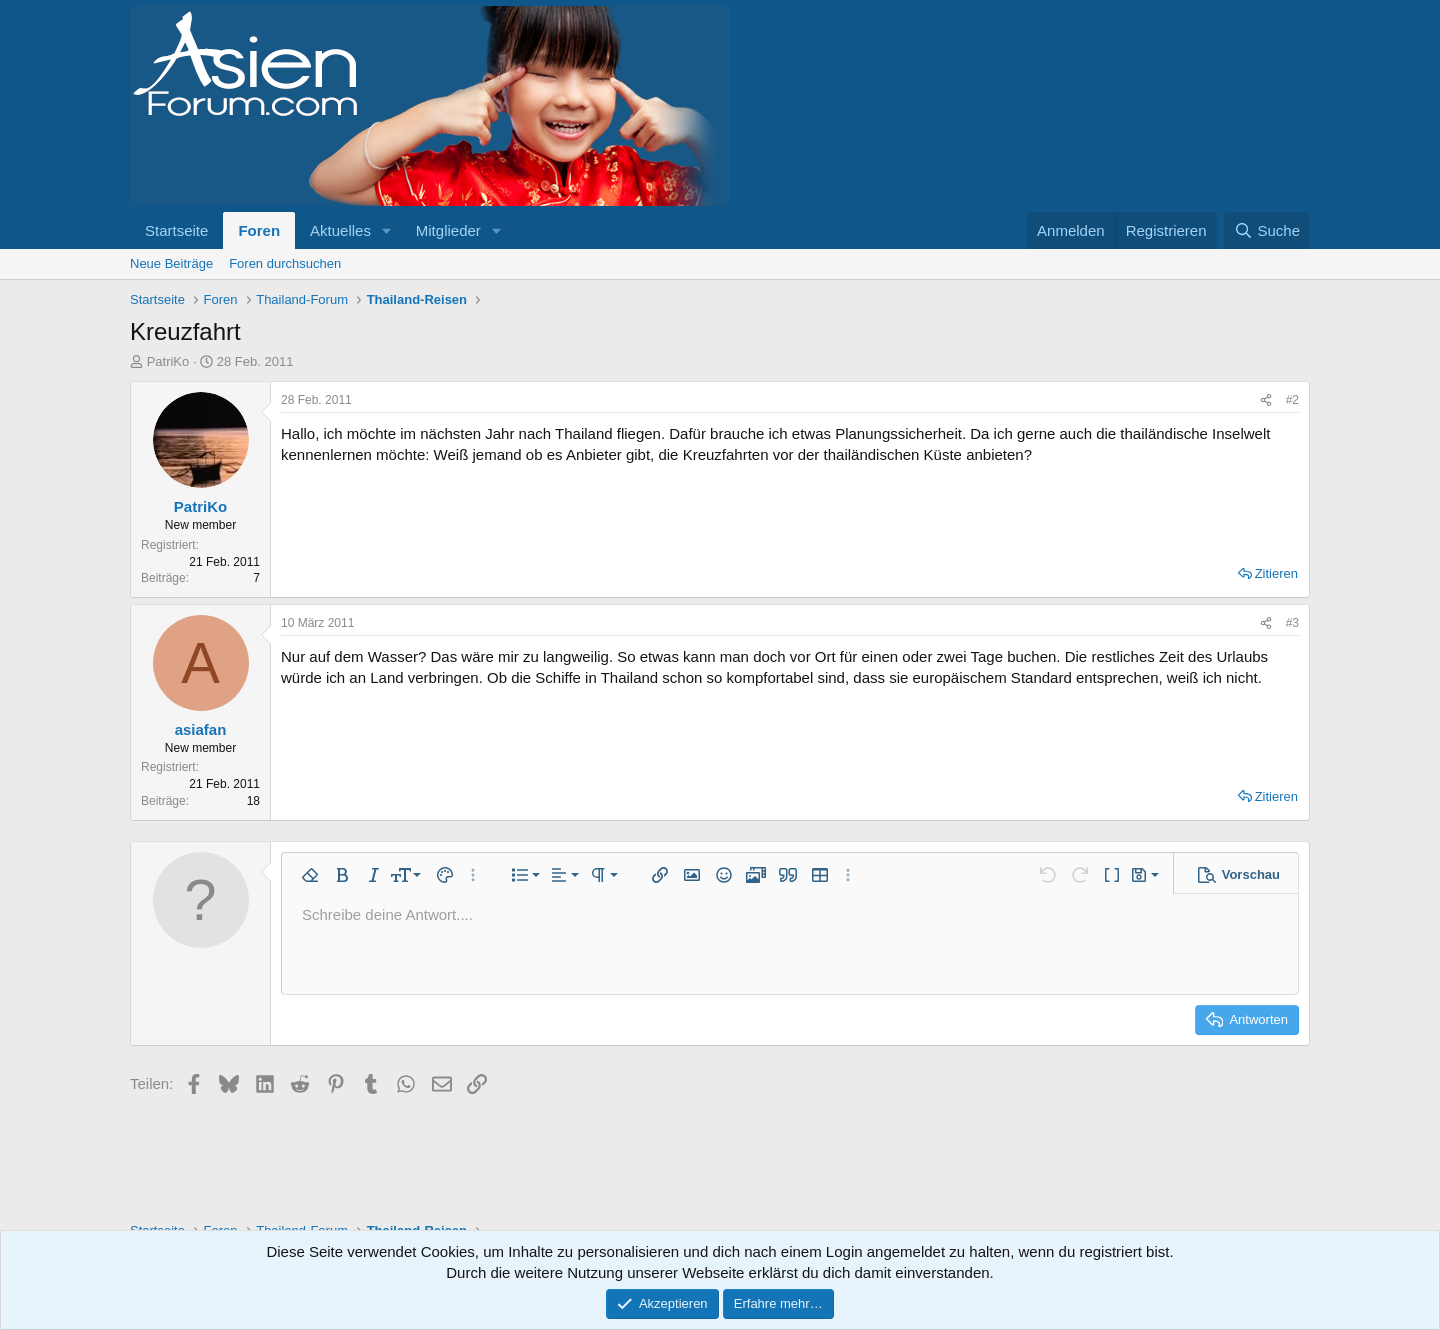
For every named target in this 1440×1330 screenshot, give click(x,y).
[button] (387, 230)
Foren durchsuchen (285, 263)
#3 (1292, 623)
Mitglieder (448, 230)
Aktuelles (340, 230)
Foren (259, 230)
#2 (1292, 400)
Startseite (176, 230)
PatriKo (168, 361)
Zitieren (1276, 573)
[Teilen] (1266, 400)
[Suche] (1267, 230)
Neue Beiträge (171, 263)
